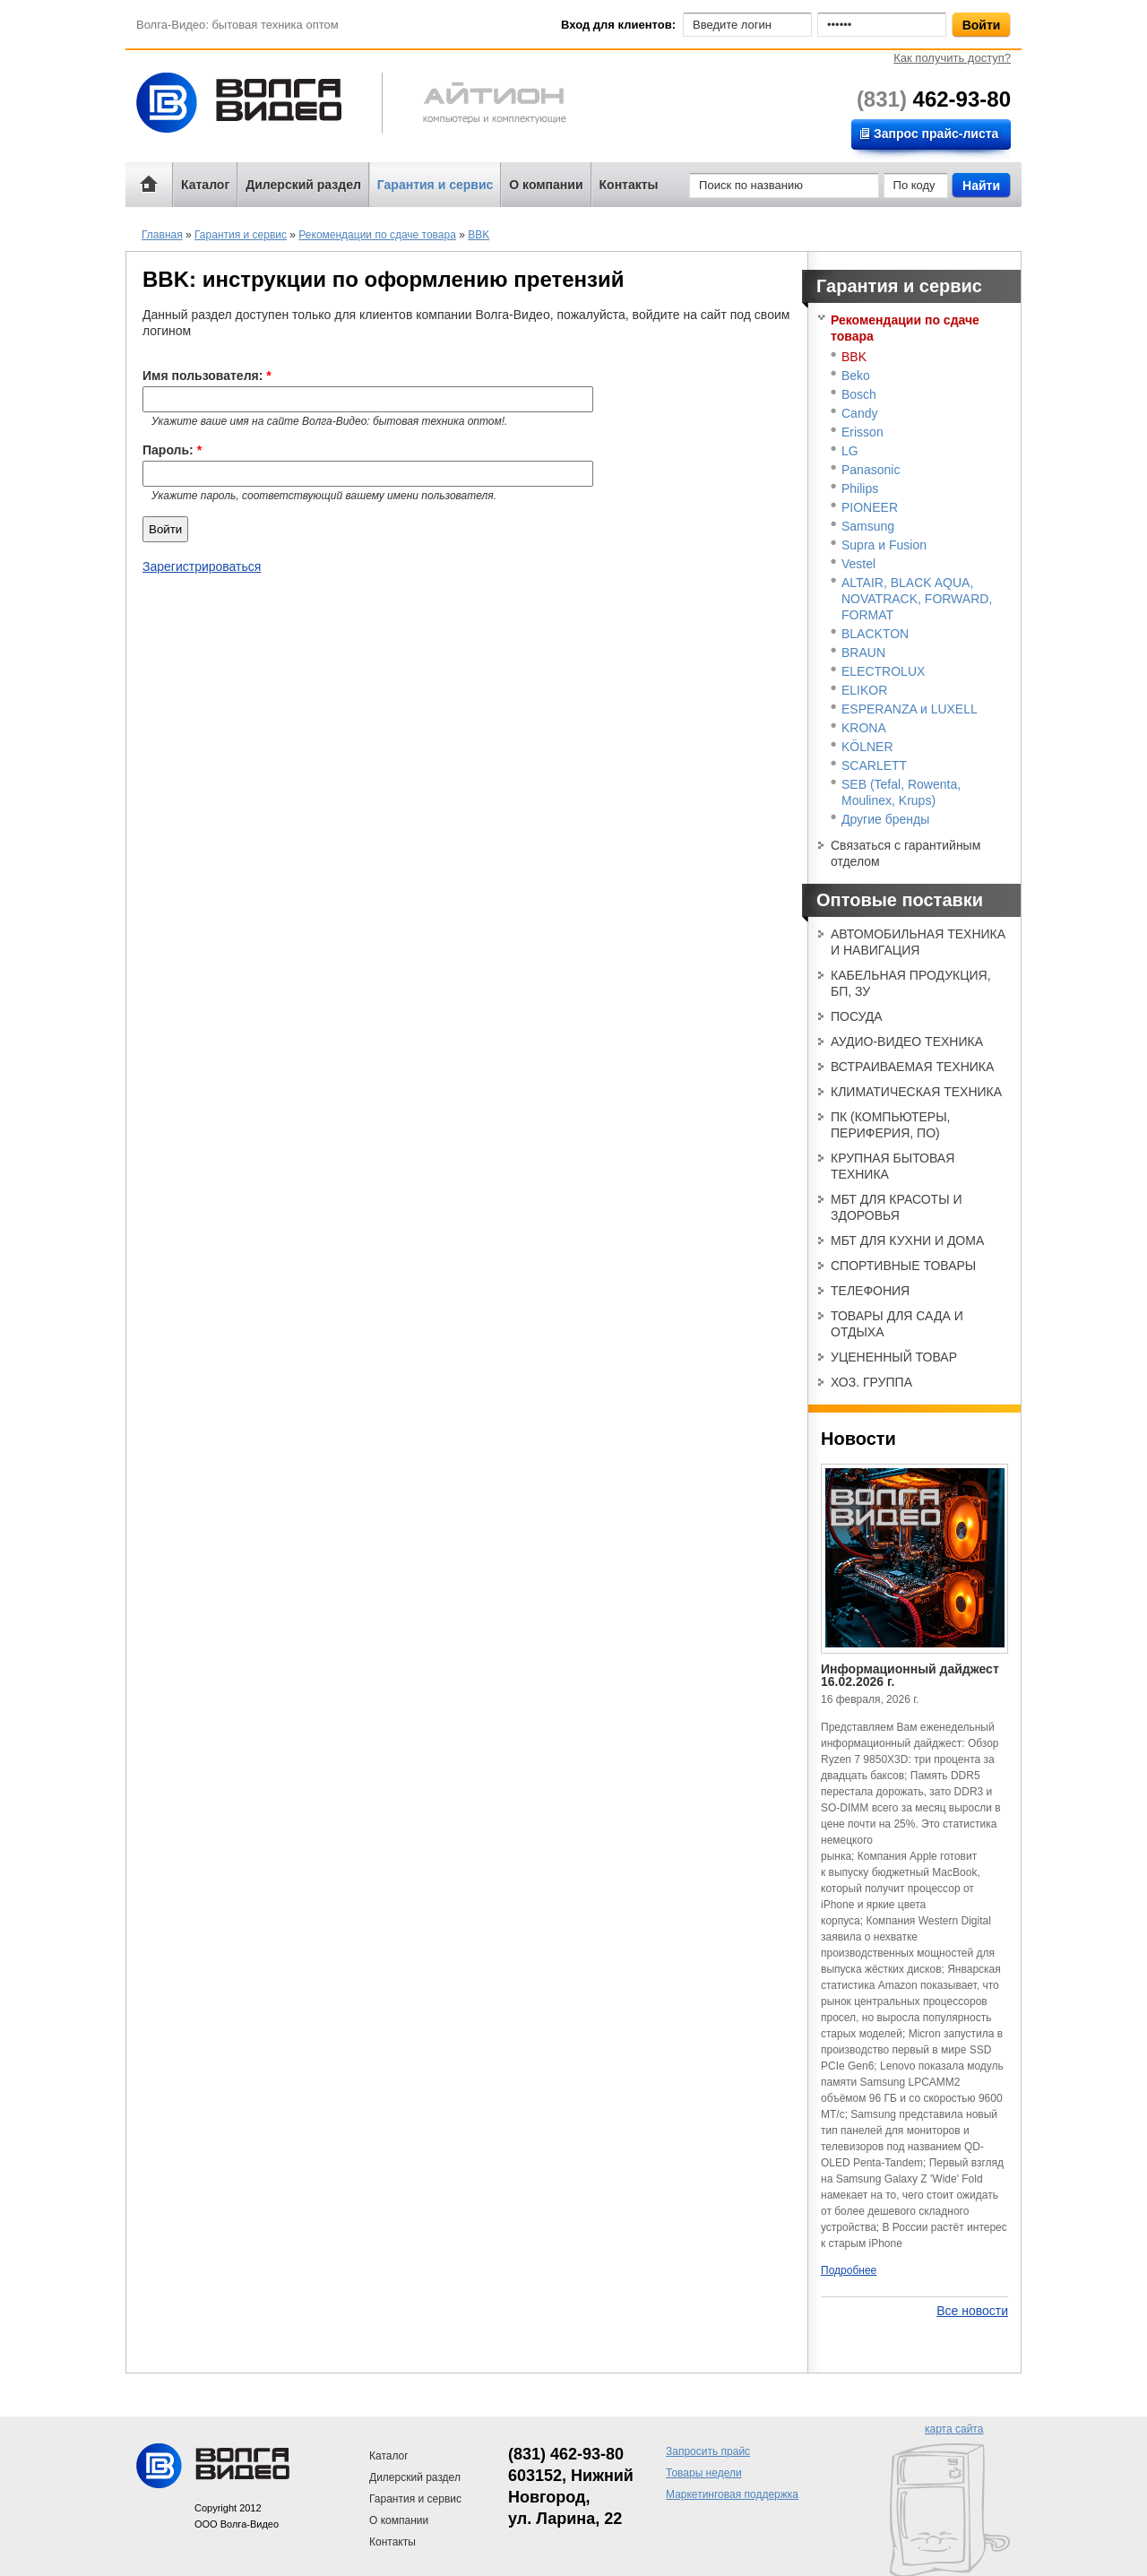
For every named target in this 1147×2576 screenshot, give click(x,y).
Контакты (629, 184)
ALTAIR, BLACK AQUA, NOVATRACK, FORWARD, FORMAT (916, 598)
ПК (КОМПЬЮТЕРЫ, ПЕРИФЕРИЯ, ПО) (890, 1125)
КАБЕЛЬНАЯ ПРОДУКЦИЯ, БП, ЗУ (911, 983)
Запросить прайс (708, 2451)
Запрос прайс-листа (936, 133)
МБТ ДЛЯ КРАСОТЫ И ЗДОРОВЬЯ (896, 1207)
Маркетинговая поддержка (732, 2494)
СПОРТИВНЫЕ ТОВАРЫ (903, 1265)
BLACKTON (875, 634)
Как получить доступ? (952, 58)
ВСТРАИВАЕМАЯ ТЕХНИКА (912, 1066)
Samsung (867, 526)
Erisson (862, 432)
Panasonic (870, 469)
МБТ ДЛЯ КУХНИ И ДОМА (907, 1240)
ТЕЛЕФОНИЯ (870, 1291)
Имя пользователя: (207, 375)
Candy (859, 413)
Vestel (858, 564)
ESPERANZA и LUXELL (909, 709)
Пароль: (172, 450)
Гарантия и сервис (435, 184)
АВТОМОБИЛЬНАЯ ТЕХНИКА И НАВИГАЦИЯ (918, 942)
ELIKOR (864, 690)
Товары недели (704, 2473)
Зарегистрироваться (201, 566)
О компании (545, 184)
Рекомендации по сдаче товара (377, 235)
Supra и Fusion (884, 545)
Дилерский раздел (303, 184)
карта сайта (954, 2429)
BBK (478, 235)
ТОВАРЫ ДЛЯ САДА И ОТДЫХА (897, 1324)
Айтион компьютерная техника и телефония (474, 105)
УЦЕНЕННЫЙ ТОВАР (894, 1357)
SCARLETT (874, 765)
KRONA (863, 728)
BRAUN (863, 652)
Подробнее (848, 2270)
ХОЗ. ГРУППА (871, 1382)
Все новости (972, 2311)
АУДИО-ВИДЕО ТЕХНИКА (907, 1041)
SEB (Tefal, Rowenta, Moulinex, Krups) (901, 792)
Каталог (205, 184)
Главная (162, 235)
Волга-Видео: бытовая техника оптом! (255, 103)
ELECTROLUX (883, 671)
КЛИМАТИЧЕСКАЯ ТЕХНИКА (916, 1092)
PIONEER (869, 507)
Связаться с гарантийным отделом (905, 853)
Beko (855, 375)
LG (849, 451)
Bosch (858, 394)
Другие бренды (885, 819)
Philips (859, 488)
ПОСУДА (857, 1016)
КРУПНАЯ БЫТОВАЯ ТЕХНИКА (892, 1166)
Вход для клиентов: (618, 24)
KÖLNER (867, 746)
